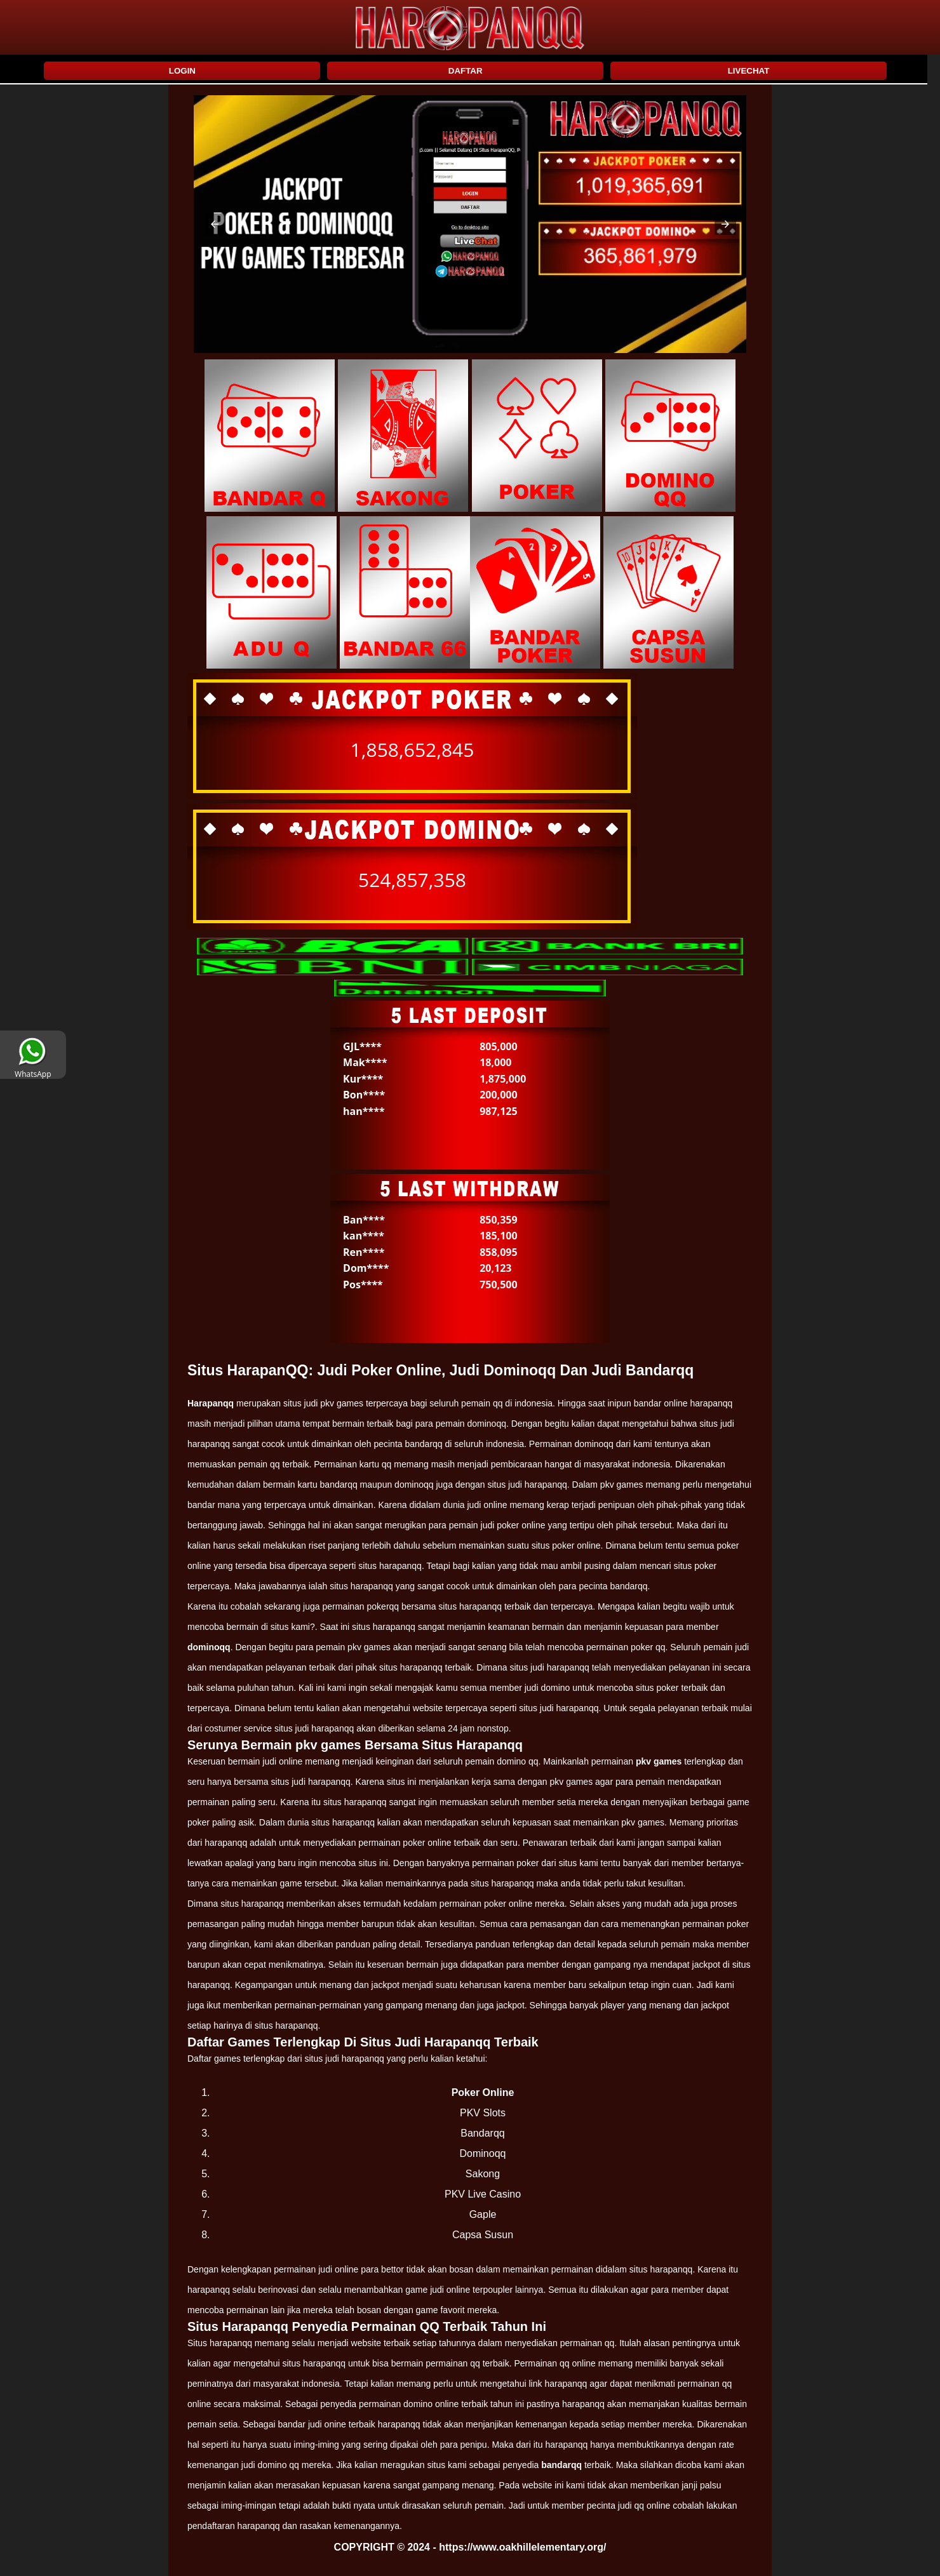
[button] (214, 224)
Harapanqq (210, 1403)
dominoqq (209, 1647)
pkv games (659, 1761)
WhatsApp (33, 1069)
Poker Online (483, 2092)
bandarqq (561, 2465)
